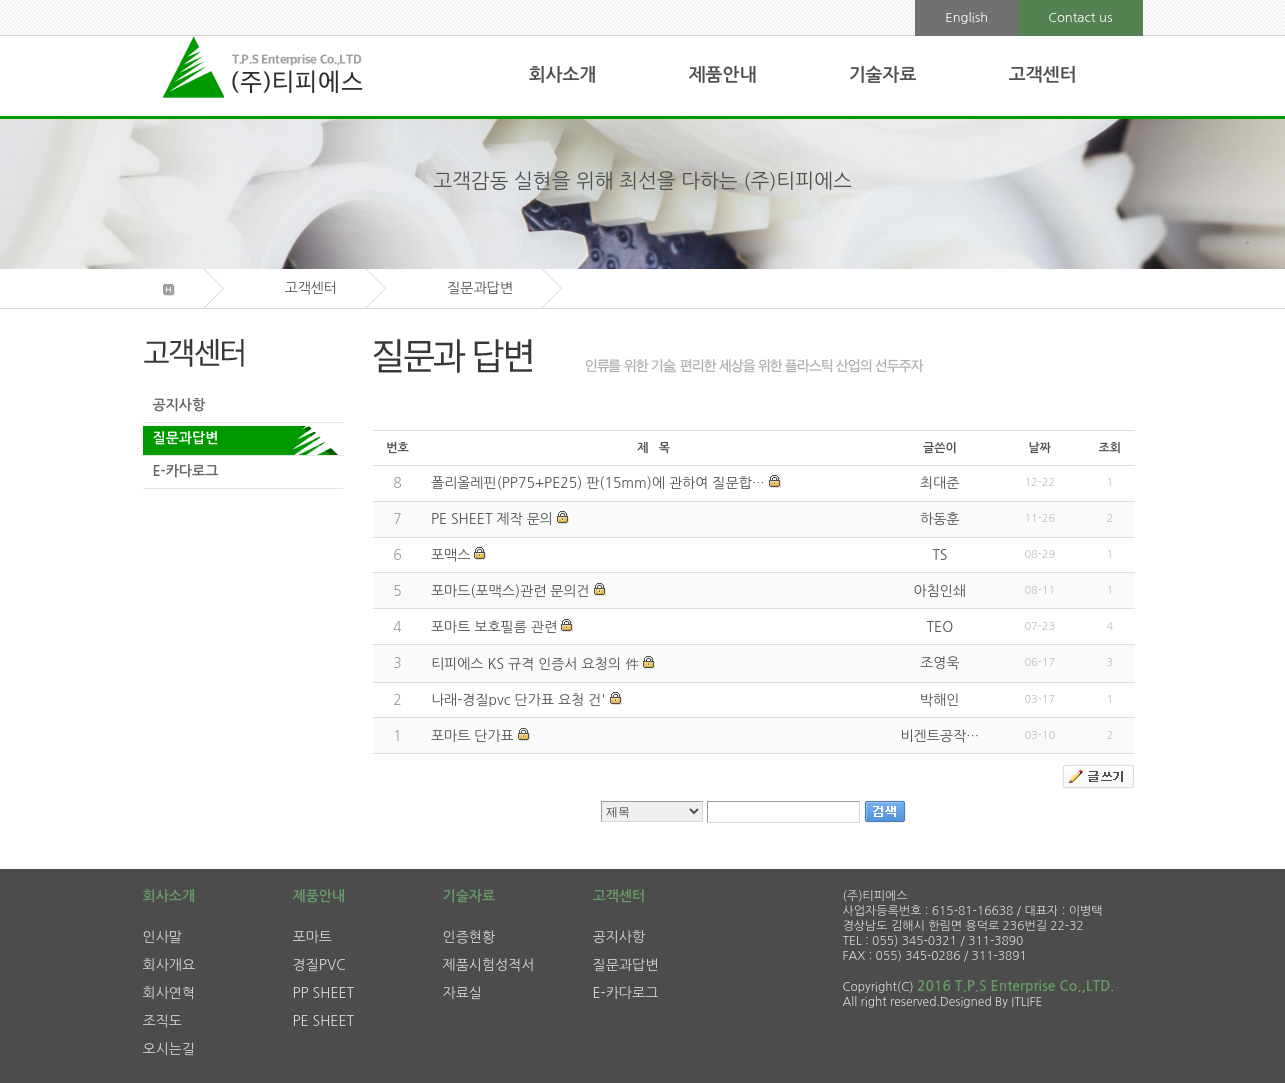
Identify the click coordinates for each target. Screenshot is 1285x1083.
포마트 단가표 (472, 736)
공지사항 (179, 405)
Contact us (1080, 17)
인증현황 (469, 937)
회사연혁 (169, 993)
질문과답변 (186, 438)
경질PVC (319, 965)
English (966, 17)
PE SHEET (324, 1021)
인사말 (162, 937)
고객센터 (1043, 75)
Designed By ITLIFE (991, 1002)
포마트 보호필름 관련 (494, 627)
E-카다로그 (186, 471)
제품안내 (723, 75)
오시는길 (169, 1049)
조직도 (162, 1021)
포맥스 (450, 555)
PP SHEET (324, 993)
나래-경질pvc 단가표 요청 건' (518, 700)
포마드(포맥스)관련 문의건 (510, 591)
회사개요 (169, 965)
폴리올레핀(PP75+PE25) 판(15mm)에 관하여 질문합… (598, 483)
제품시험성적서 (489, 965)
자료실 (462, 993)
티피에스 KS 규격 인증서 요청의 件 (535, 664)
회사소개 (563, 75)
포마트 (312, 937)
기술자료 (883, 75)
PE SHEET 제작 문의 (492, 519)
